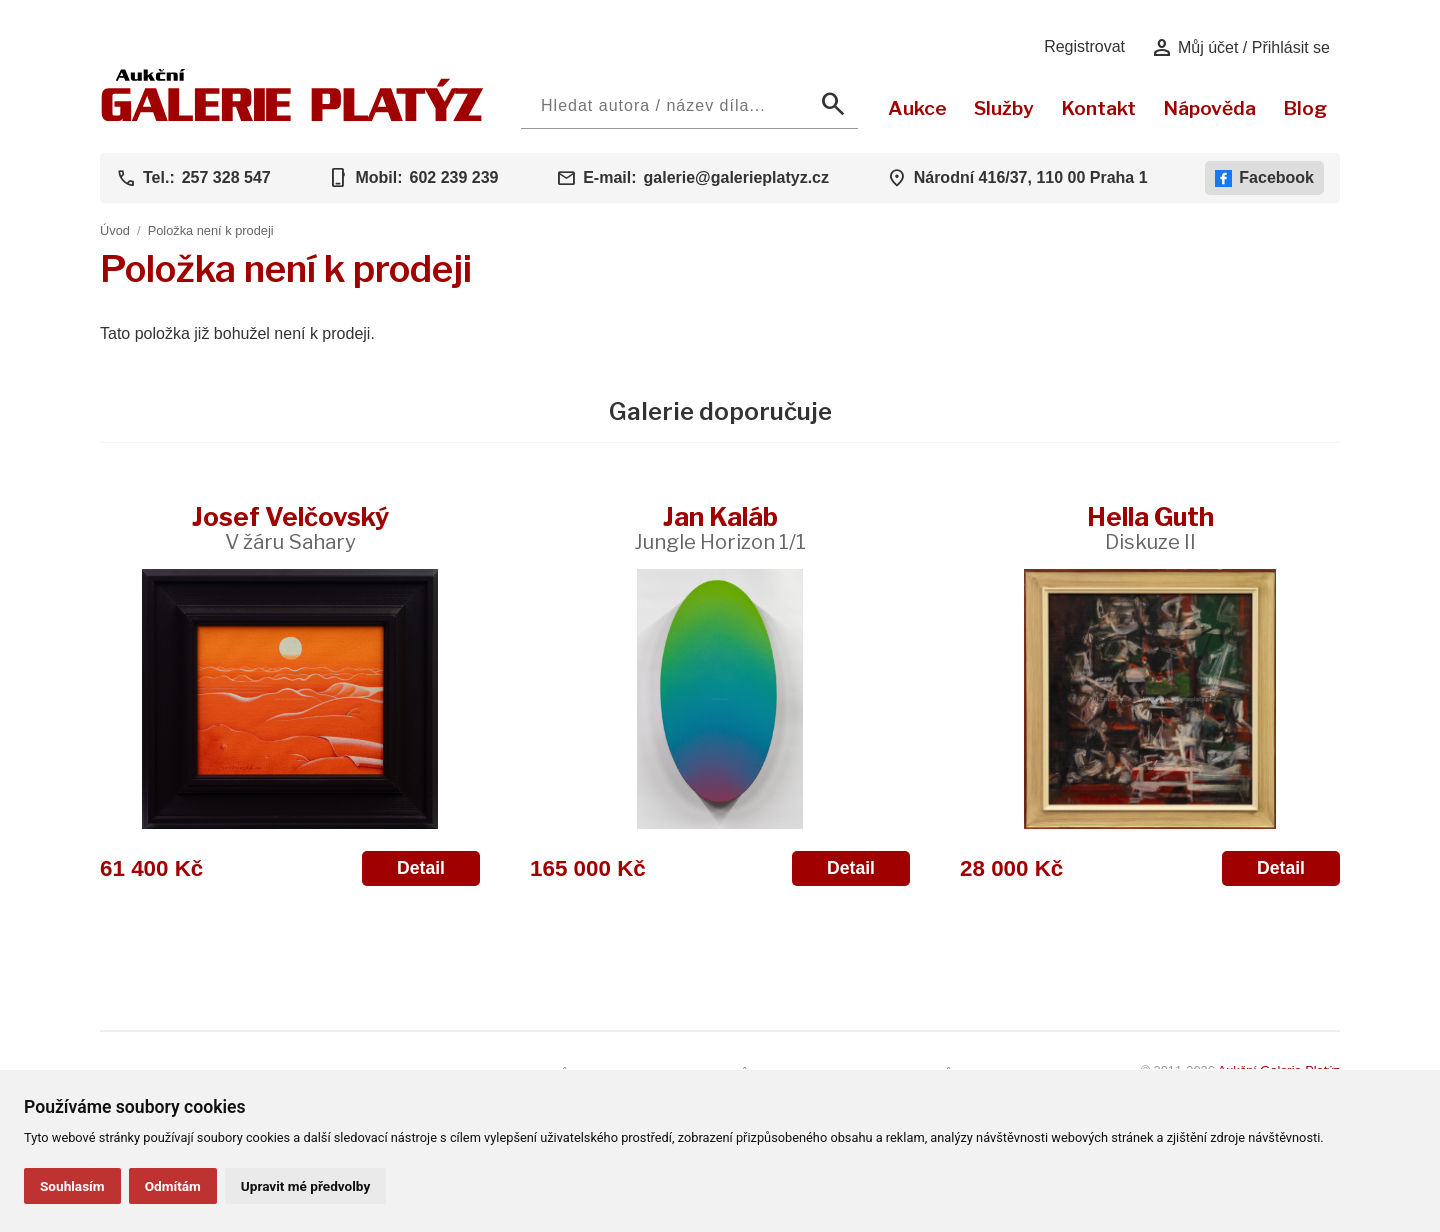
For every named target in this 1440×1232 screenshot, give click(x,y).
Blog (1305, 108)
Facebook (1264, 178)
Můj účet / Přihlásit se (1240, 48)
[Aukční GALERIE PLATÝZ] (292, 116)
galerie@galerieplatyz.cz (736, 177)
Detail (421, 868)
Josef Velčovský (290, 527)
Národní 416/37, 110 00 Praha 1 (1031, 177)
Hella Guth (1150, 527)
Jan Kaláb (720, 527)
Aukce (917, 108)
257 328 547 (226, 177)
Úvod (115, 230)
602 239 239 (453, 177)
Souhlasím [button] (72, 1186)
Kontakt (1098, 108)
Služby (1004, 108)
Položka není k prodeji (211, 230)
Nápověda (1209, 108)
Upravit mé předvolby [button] (305, 1186)
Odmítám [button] (173, 1186)
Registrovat (1084, 46)
